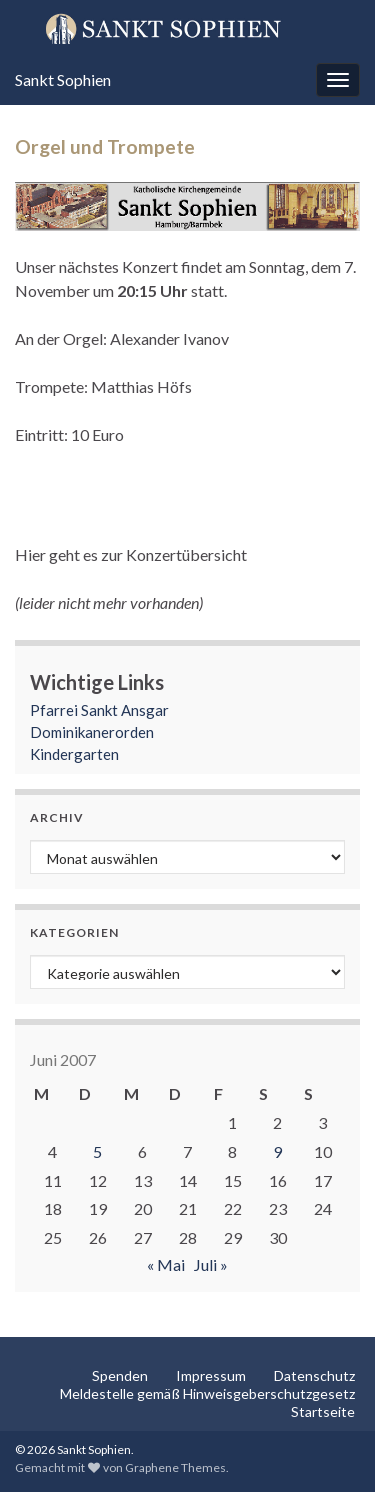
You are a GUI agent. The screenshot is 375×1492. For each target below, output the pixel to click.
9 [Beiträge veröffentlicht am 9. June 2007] (277, 1151)
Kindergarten (74, 754)
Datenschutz (314, 1375)
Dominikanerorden (92, 732)
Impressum (211, 1375)
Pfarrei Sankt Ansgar (99, 710)
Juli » (211, 1264)
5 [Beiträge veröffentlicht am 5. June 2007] (97, 1151)
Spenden (120, 1375)
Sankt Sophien (63, 79)
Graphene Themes (175, 1467)
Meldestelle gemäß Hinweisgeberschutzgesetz (207, 1393)
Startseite (323, 1411)
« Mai (166, 1264)
